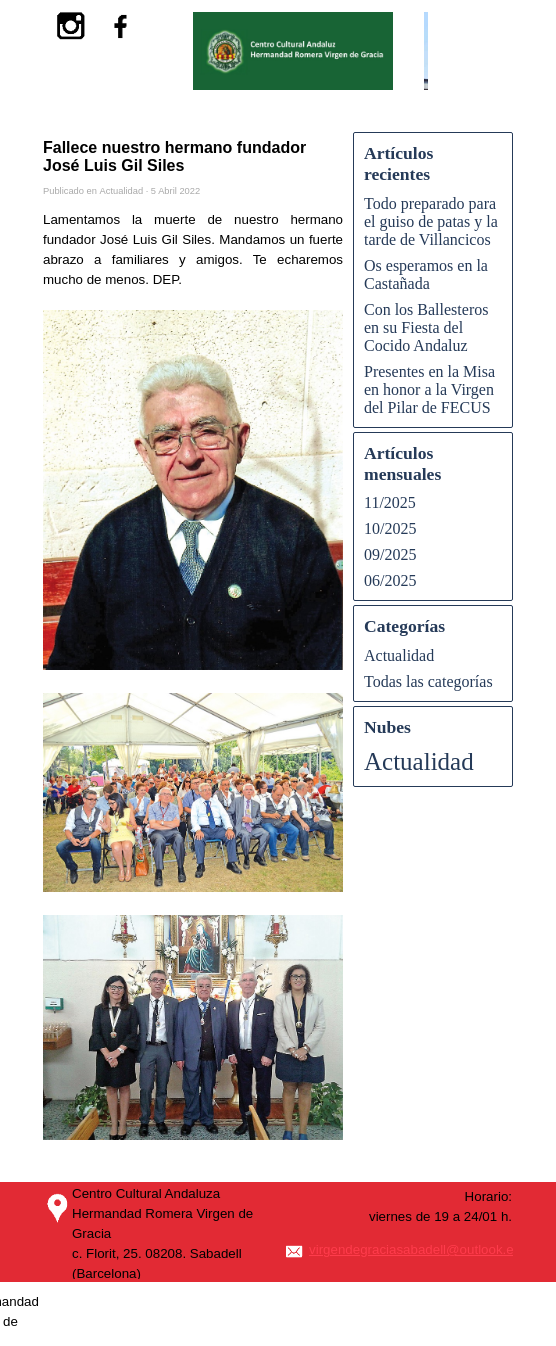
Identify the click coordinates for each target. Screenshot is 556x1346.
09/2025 (390, 554)
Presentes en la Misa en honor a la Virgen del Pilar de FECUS (429, 389)
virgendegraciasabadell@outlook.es (414, 1249)
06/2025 (390, 580)
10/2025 (390, 528)
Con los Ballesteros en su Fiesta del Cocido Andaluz (426, 327)
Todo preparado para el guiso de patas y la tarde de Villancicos (431, 221)
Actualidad (399, 655)
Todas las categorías (428, 681)
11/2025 (390, 502)
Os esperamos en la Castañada (426, 274)
